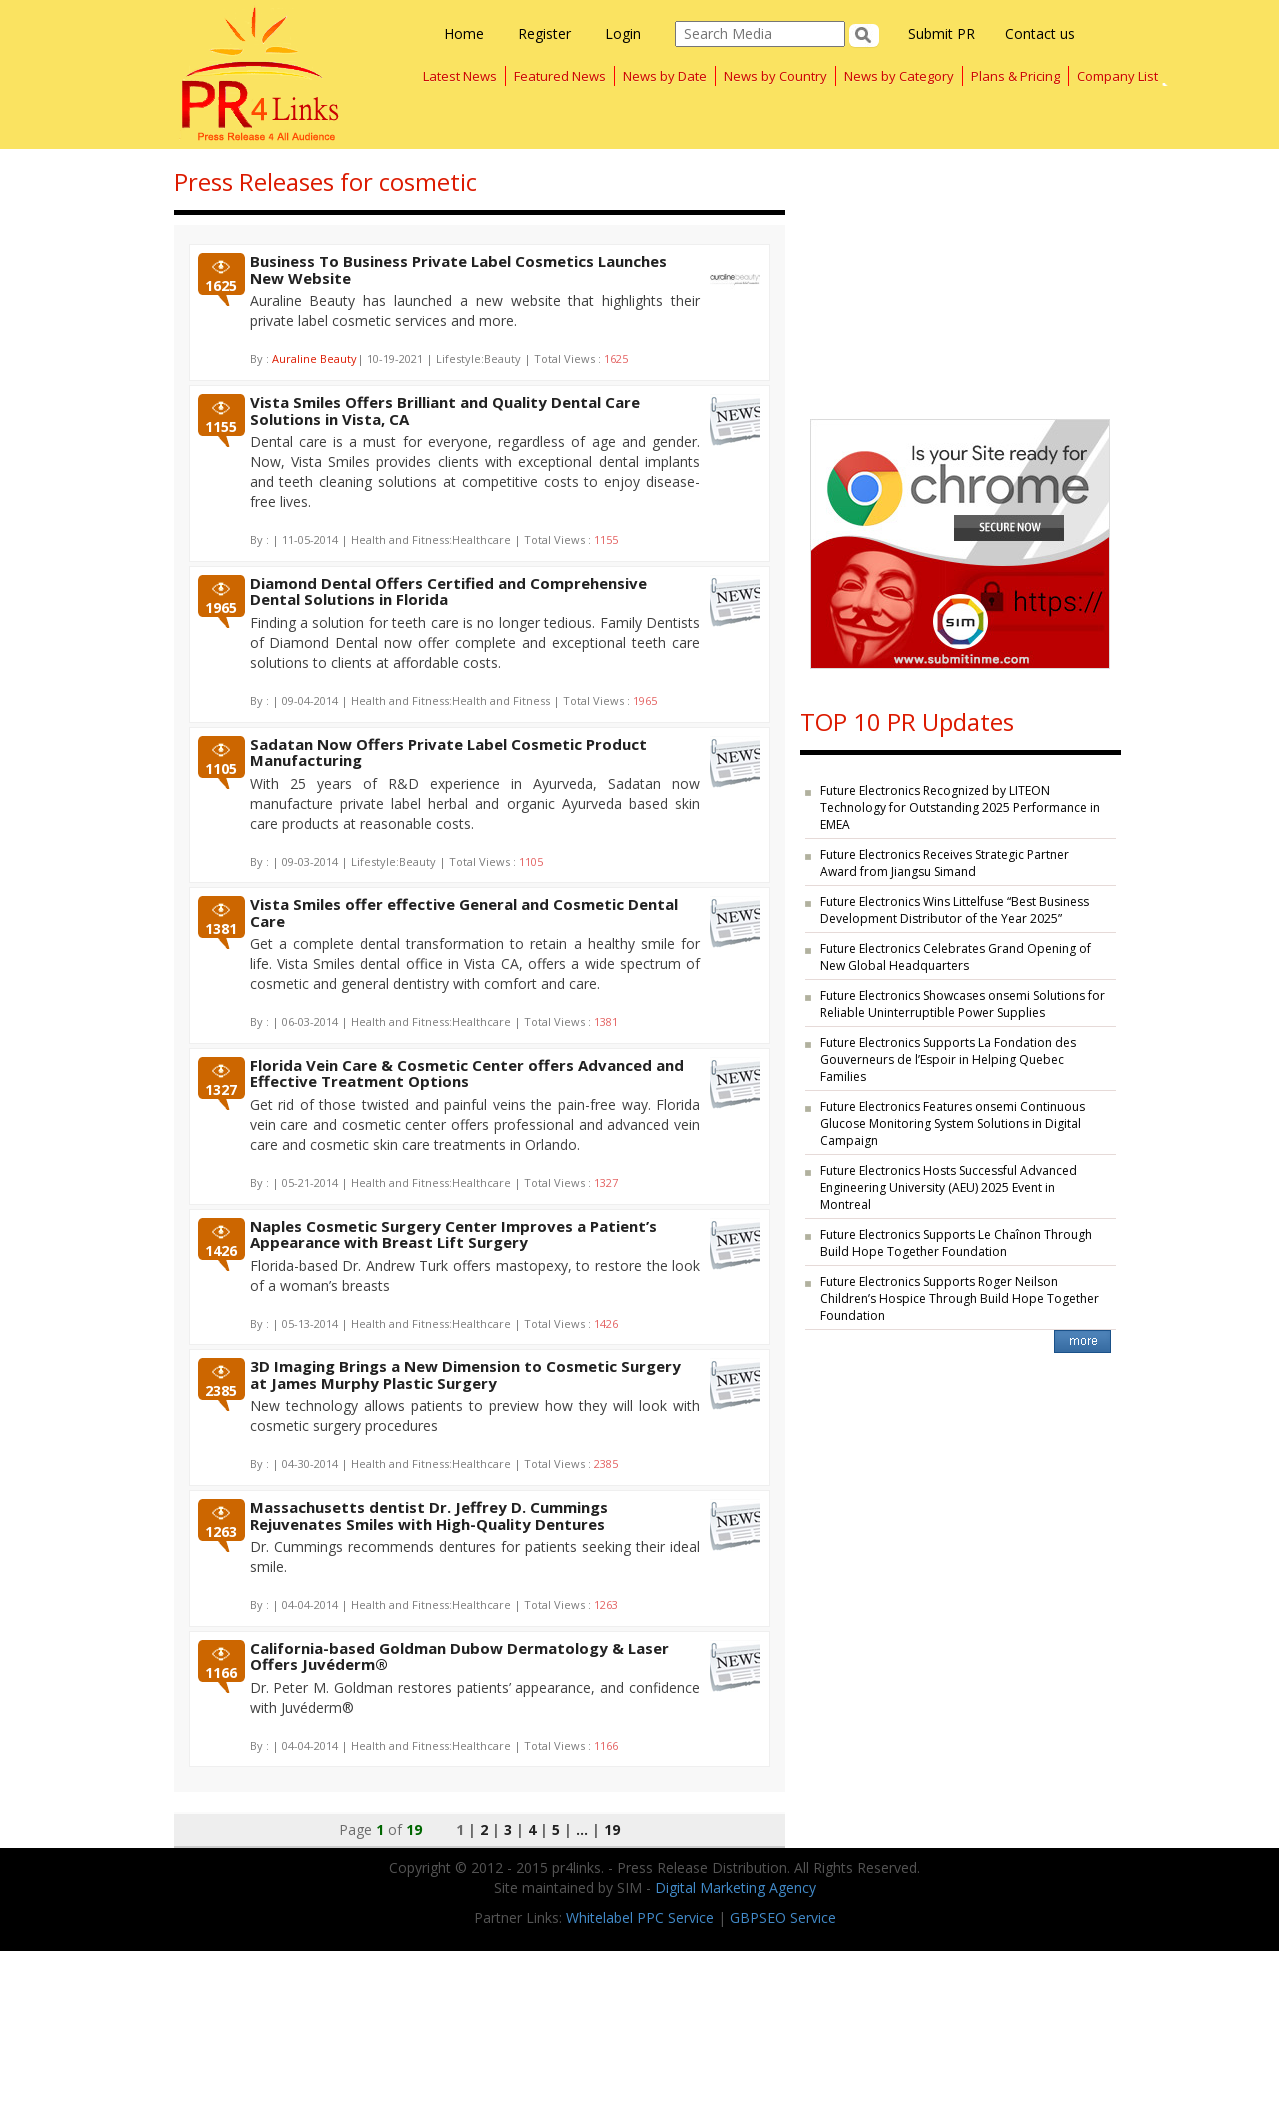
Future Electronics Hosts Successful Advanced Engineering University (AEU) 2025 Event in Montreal (948, 1187)
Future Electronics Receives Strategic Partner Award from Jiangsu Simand (944, 863)
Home (464, 33)
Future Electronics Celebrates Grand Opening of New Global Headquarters (955, 957)
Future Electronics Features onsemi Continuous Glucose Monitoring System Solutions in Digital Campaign (952, 1123)
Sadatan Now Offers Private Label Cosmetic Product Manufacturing (448, 752)
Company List (1117, 76)
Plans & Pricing (1015, 76)
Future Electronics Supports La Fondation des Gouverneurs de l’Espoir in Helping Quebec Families (948, 1059)
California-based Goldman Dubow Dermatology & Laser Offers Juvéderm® (459, 1656)
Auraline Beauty (314, 358)
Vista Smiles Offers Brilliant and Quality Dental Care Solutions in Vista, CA (445, 410)
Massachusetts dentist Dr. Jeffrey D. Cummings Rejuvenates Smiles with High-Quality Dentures (429, 1515)
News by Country (775, 76)
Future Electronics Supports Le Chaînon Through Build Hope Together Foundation (956, 1243)
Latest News (460, 76)
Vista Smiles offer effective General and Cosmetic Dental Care (464, 912)
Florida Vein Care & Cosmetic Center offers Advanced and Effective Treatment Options (467, 1073)
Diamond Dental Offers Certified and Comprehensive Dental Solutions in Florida (448, 591)
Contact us (1040, 33)
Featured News (560, 76)
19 (612, 1829)
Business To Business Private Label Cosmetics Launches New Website (458, 269)
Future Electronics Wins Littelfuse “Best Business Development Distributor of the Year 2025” (954, 910)
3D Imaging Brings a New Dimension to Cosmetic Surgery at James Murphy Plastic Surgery (465, 1374)
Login (623, 33)
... (582, 1829)
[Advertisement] (960, 274)
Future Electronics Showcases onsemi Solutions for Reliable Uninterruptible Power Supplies (962, 1004)
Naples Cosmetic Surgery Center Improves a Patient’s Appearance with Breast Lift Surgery (453, 1234)
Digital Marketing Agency (735, 1887)
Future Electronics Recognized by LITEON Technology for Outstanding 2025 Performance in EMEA (960, 807)
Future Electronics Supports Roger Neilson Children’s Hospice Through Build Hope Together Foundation (959, 1298)
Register (544, 33)
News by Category (899, 76)
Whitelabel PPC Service (640, 1917)
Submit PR (941, 33)
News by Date (665, 76)
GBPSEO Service (783, 1917)
